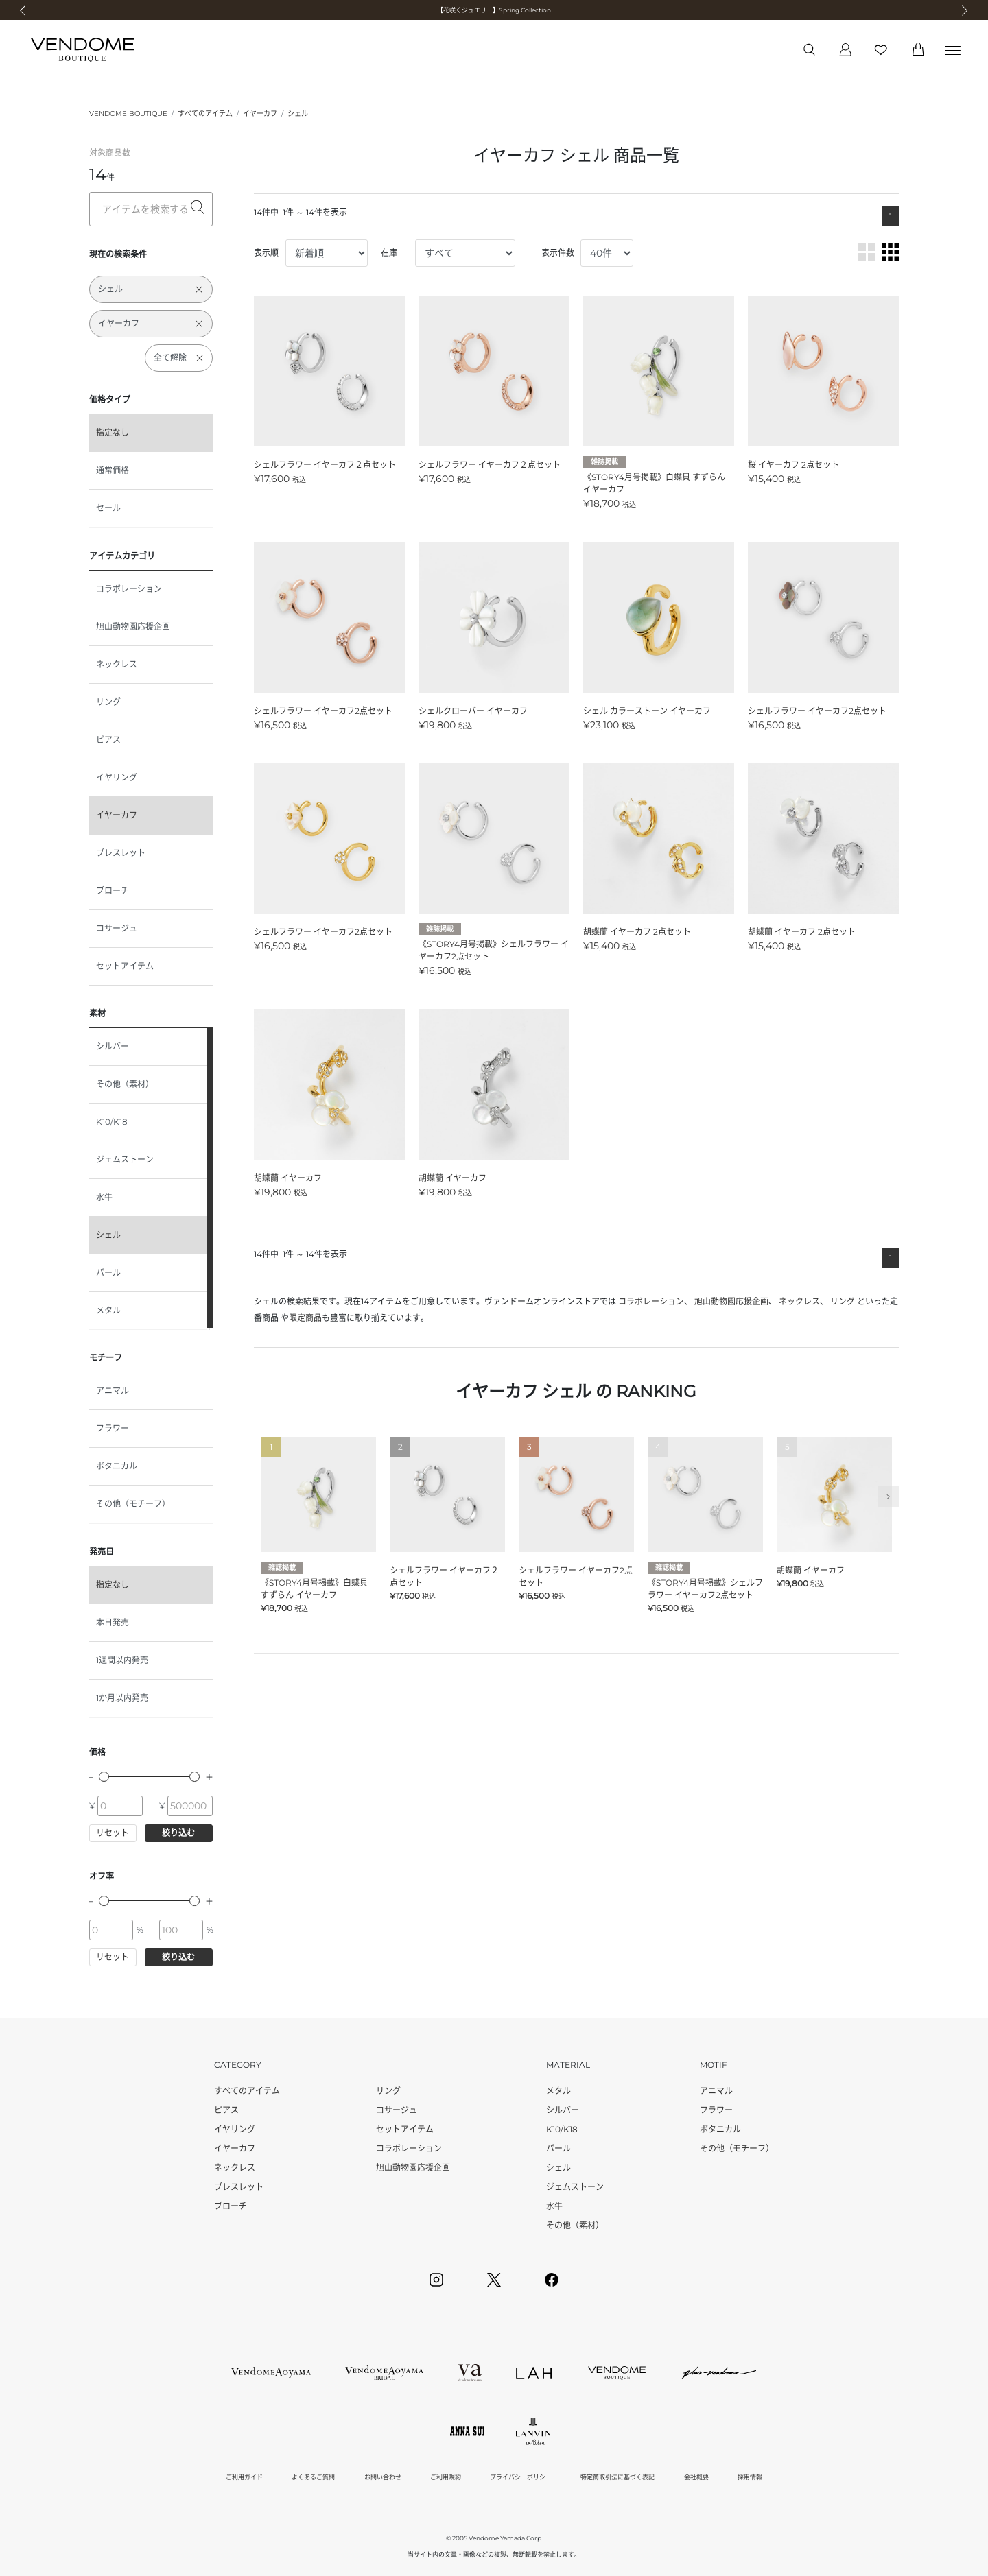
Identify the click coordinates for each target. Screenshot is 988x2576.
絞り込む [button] (178, 1833)
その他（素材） (125, 1084)
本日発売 (112, 1622)
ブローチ (112, 890)
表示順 (266, 253)
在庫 (389, 253)
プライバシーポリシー (521, 2477)
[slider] (104, 1777)
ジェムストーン (125, 1159)
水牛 (104, 1197)
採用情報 (750, 2477)
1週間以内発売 (122, 1660)
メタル (108, 1310)
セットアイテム (125, 966)
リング (108, 702)
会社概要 (696, 2477)
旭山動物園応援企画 (133, 626)
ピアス (108, 740)
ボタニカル (116, 1466)
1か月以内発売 (122, 1698)
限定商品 (305, 1318)
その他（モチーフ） (133, 1504)
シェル (297, 113)
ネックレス (116, 664)
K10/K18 (112, 1122)
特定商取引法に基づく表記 (617, 2477)
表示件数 (557, 253)
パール (108, 1272)
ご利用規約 (445, 2477)
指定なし (112, 432)
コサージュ (116, 928)
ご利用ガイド (244, 2477)
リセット (112, 1833)
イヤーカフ (260, 113)
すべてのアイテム (205, 113)
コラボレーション (129, 589)
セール (108, 508)
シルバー (112, 1046)
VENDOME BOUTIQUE (128, 113)
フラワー (112, 1428)
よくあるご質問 (313, 2477)
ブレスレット (120, 853)
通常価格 (112, 470)
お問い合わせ (382, 2477)
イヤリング (116, 777)
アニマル (112, 1390)
